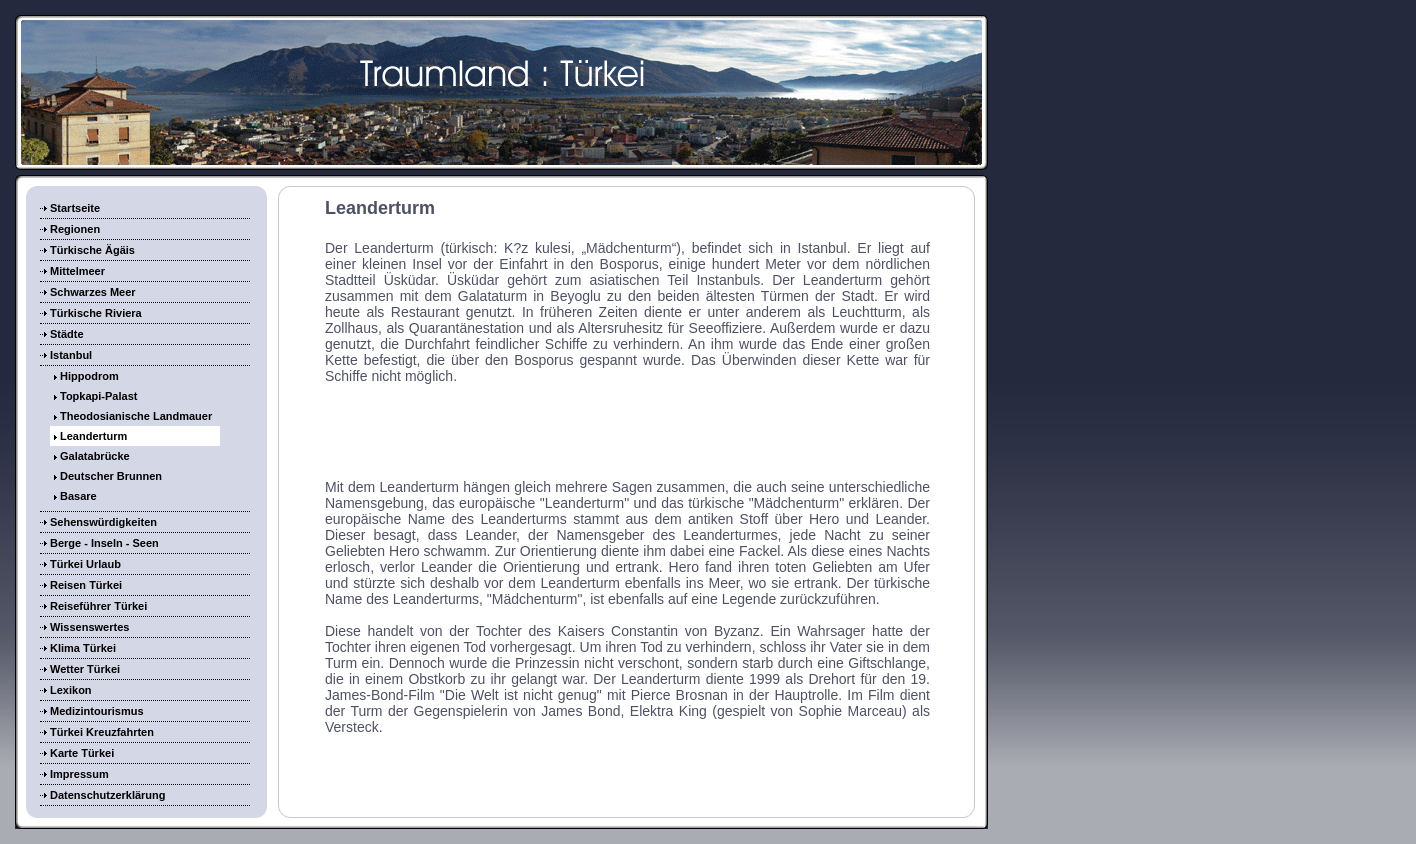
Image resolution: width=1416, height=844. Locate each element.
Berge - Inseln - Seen (104, 543)
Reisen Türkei (86, 585)
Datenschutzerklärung (108, 795)
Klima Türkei (83, 648)
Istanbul (71, 355)
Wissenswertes (89, 627)
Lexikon (71, 690)
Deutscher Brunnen (111, 476)
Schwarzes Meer (93, 292)
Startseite (75, 208)
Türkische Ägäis (92, 250)
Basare (78, 496)
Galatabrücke (95, 456)
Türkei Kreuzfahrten (102, 732)
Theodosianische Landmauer (136, 416)
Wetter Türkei (85, 669)
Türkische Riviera (96, 313)
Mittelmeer (77, 271)
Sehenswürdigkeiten (103, 522)
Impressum (79, 774)
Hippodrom (89, 376)
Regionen (75, 229)
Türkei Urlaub (85, 564)
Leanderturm (93, 436)
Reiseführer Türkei (98, 606)
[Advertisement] (628, 430)
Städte (67, 334)
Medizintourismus (97, 711)
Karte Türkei (82, 753)
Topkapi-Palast (98, 396)
